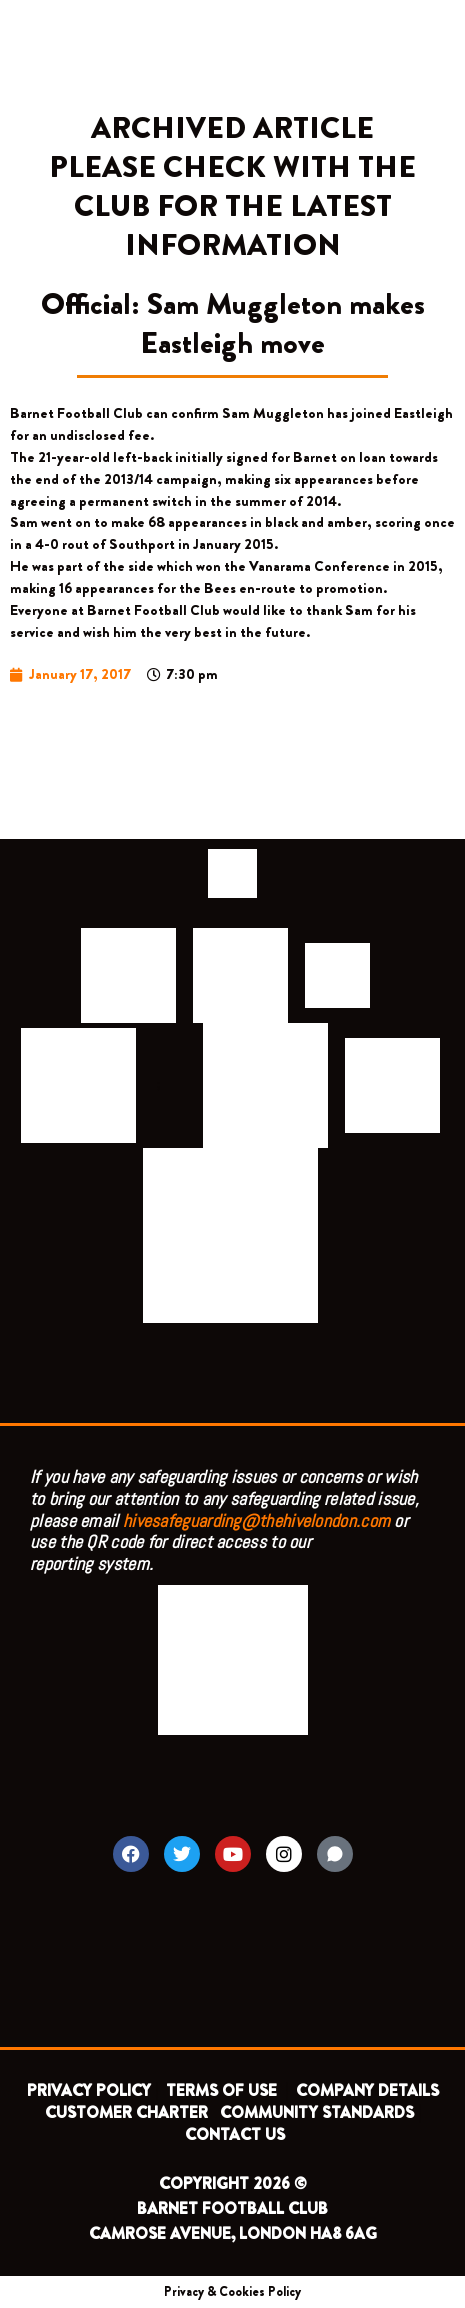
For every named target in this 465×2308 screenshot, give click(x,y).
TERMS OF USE (223, 2090)
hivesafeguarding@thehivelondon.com (256, 1520)
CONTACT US (235, 2134)
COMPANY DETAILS (367, 2090)
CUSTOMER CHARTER (126, 2112)
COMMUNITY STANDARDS (317, 2112)
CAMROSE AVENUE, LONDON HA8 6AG (233, 2233)
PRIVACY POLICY (89, 2090)
